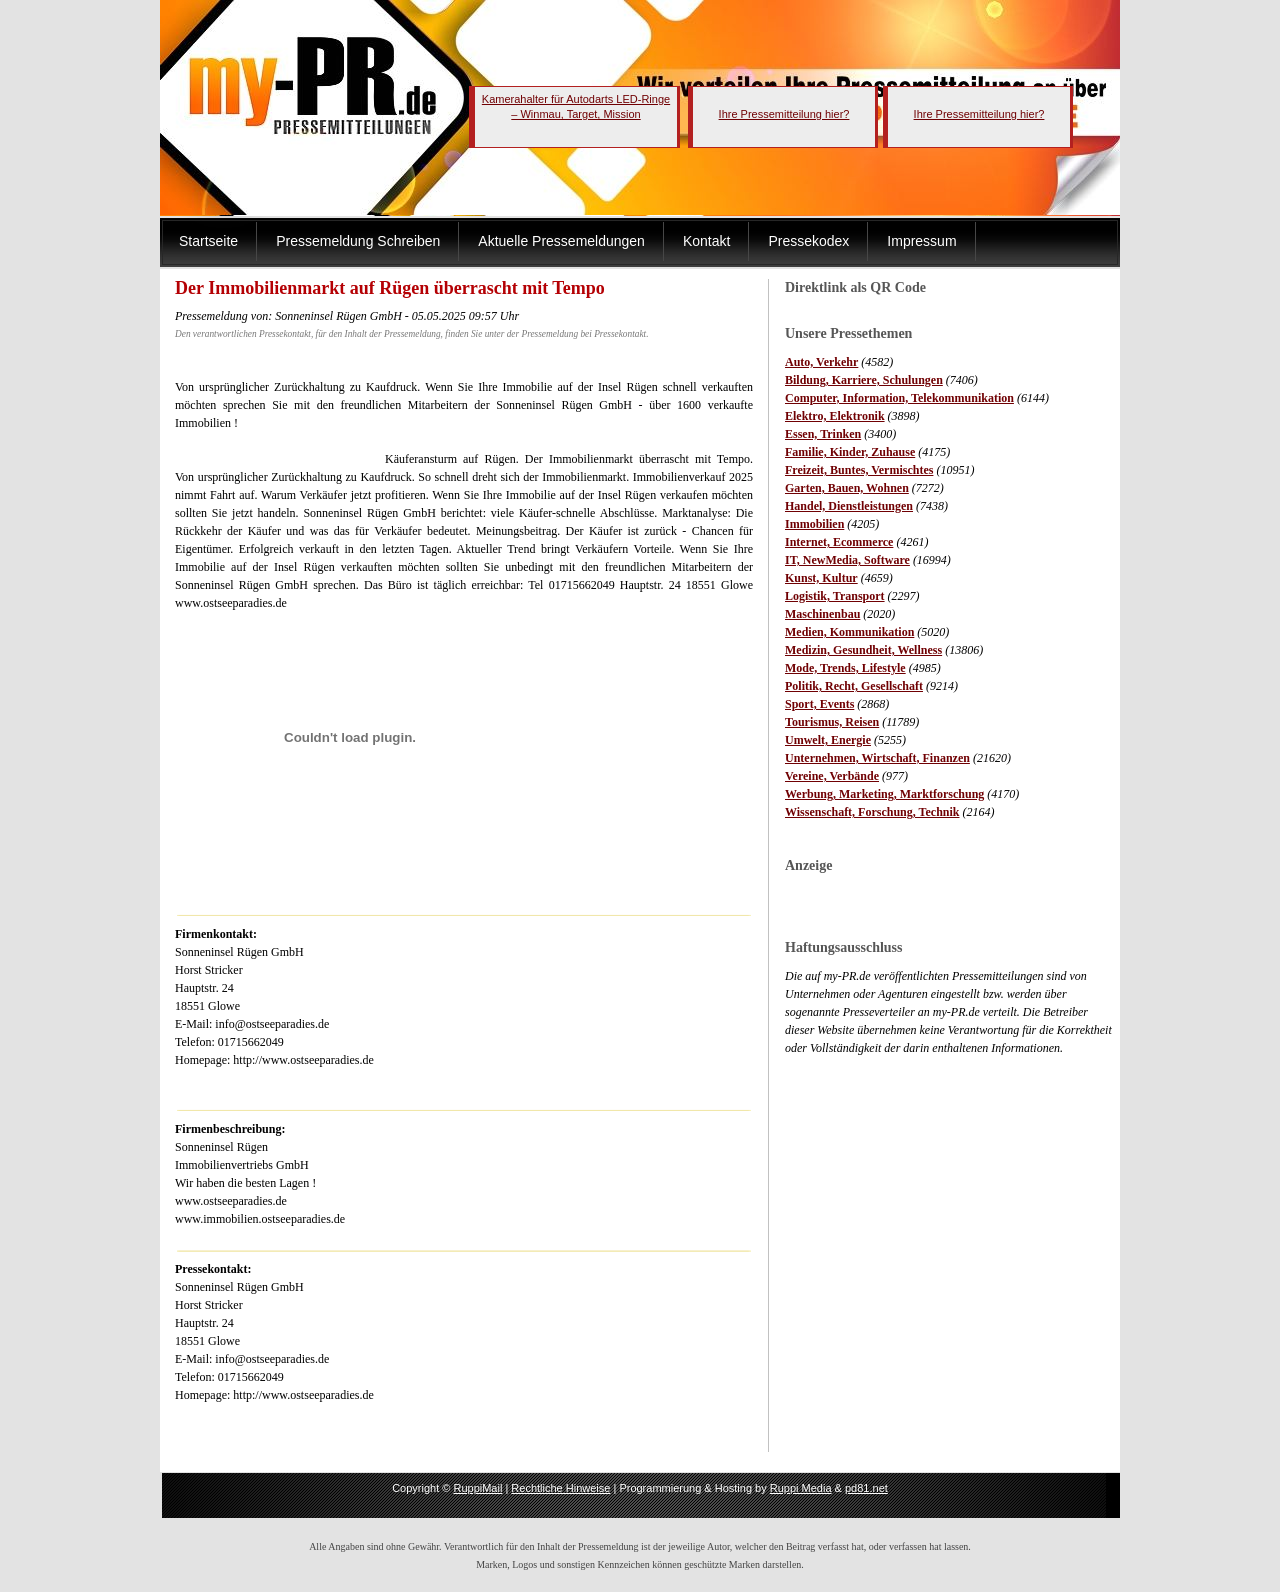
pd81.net (866, 1488)
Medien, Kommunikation (849, 632)
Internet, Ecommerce (839, 542)
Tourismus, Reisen (832, 722)
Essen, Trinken (823, 434)
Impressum (921, 241)
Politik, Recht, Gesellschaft (854, 686)
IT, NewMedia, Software (847, 560)
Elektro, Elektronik (835, 416)
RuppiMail (477, 1488)
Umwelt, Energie (828, 740)
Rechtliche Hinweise (560, 1488)
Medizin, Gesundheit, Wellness (863, 650)
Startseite (208, 241)
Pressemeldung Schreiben (358, 241)
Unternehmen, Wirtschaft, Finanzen (877, 758)
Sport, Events (819, 704)
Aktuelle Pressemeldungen (561, 241)
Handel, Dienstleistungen (849, 506)
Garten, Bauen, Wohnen (847, 488)
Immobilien (814, 524)
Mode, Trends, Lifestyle (845, 668)
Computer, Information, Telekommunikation (899, 398)
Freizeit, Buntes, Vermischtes (859, 470)
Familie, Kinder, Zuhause (850, 452)
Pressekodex (808, 241)
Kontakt (706, 241)
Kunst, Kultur (821, 578)
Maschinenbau (822, 614)
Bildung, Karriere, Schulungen (864, 380)
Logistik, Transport (835, 596)
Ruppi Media (801, 1488)
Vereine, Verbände (832, 776)
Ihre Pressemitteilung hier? (784, 114)
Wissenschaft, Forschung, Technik (872, 812)
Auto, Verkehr (821, 362)
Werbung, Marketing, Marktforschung (884, 794)
